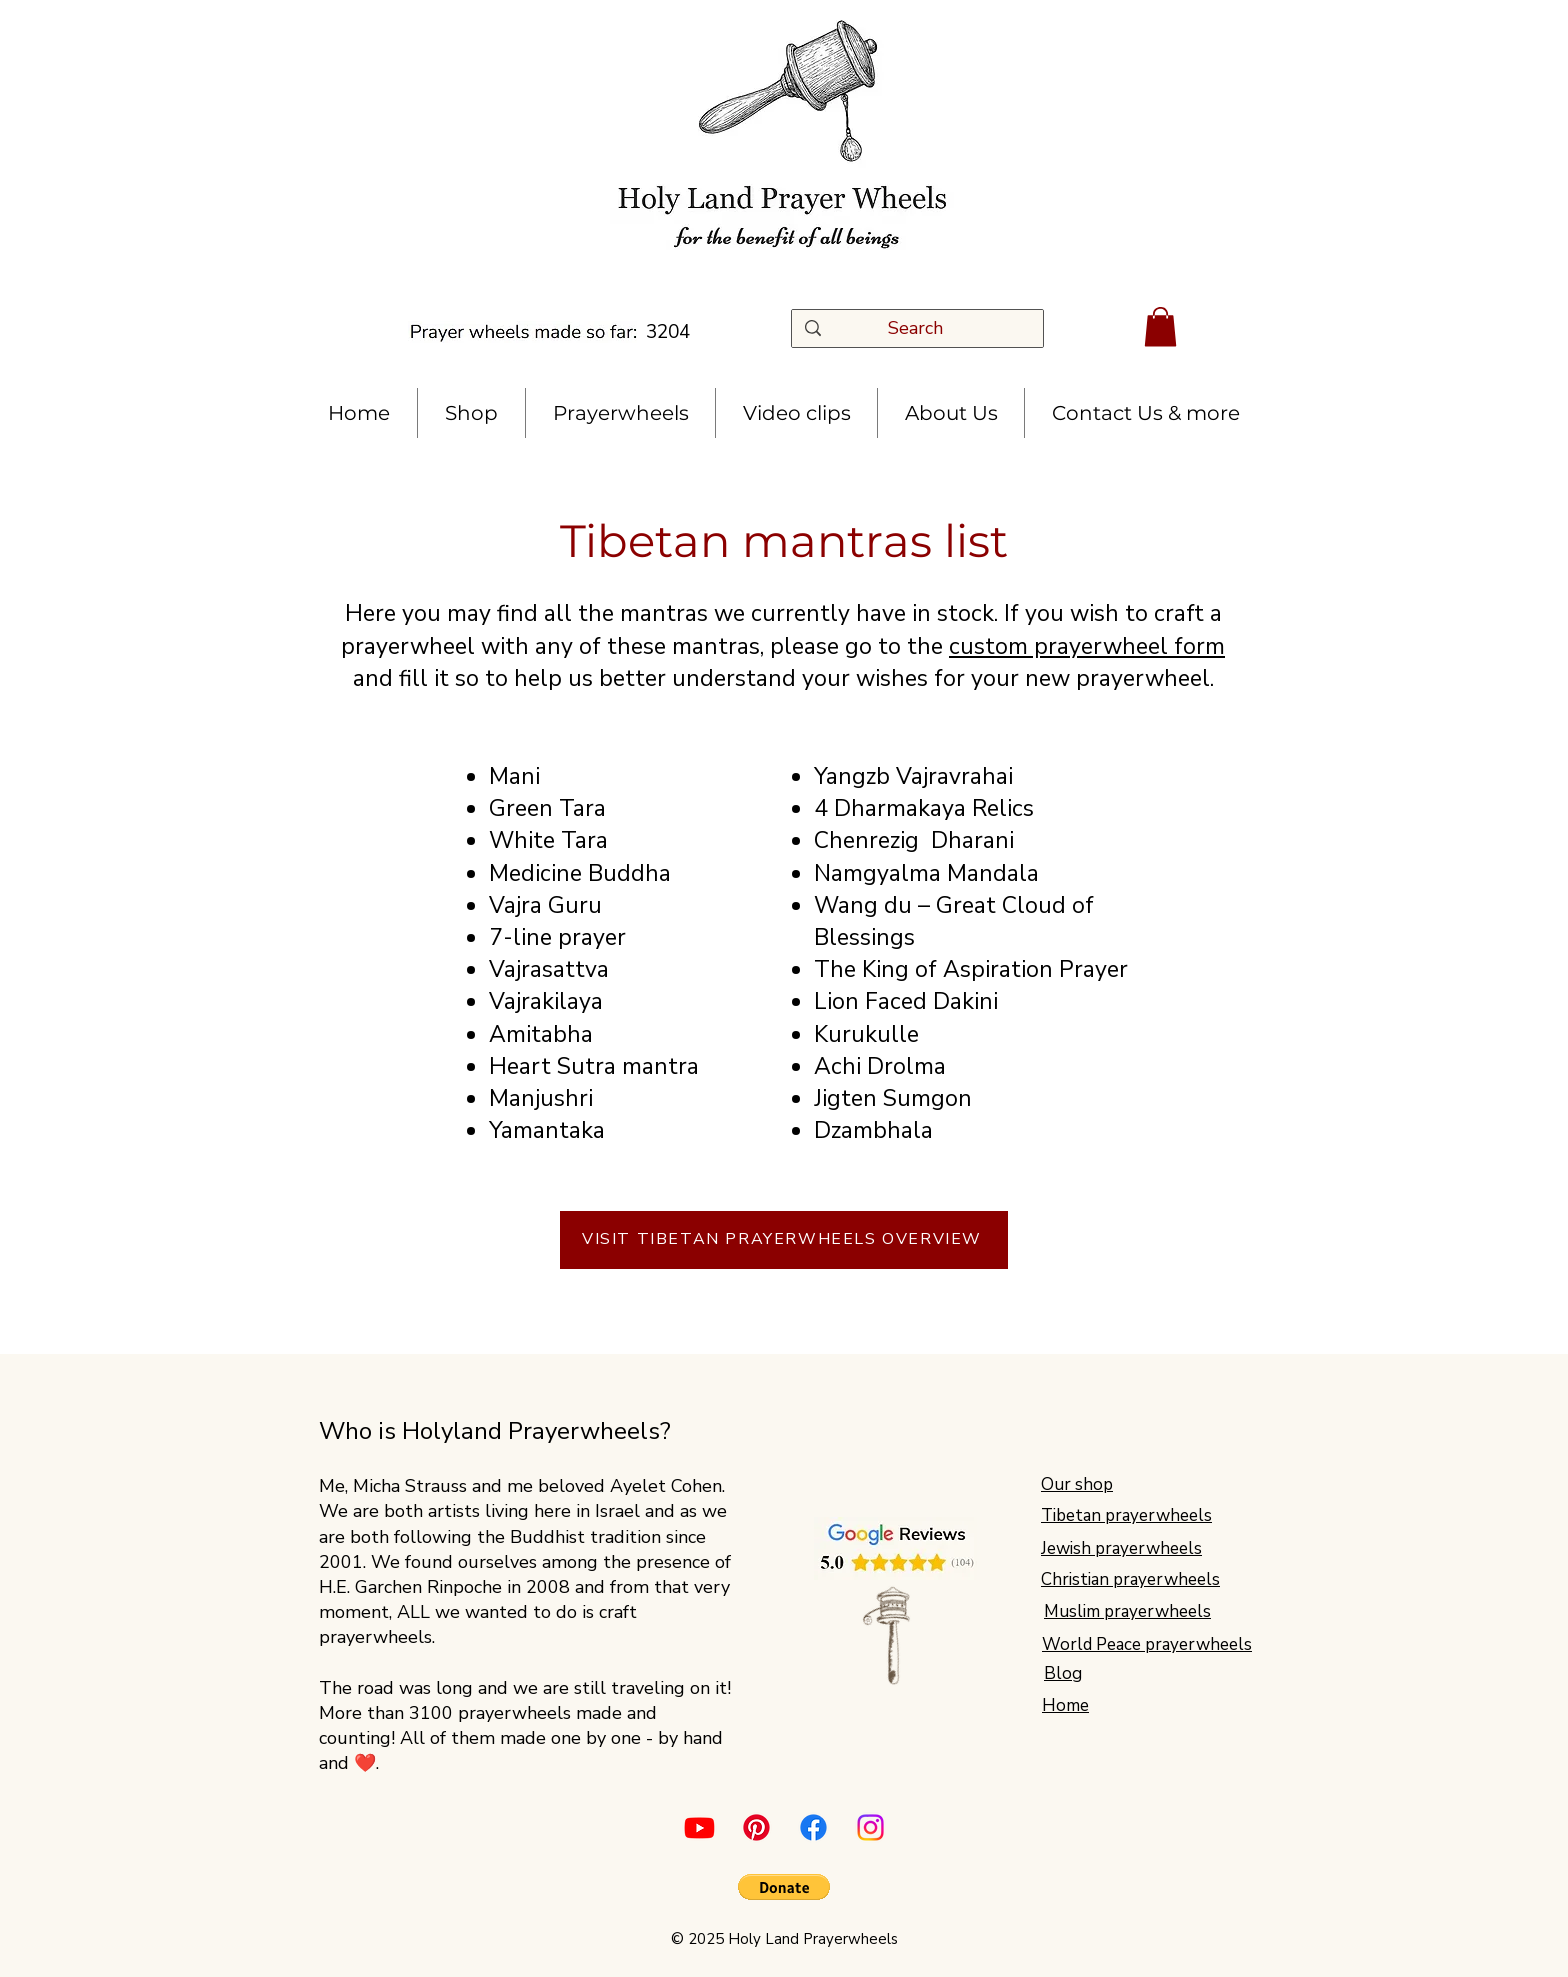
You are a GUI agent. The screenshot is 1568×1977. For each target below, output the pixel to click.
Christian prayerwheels (1130, 1579)
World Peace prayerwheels (1147, 1644)
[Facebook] (813, 1827)
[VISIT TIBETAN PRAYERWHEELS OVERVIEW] (784, 1240)
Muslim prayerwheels (1127, 1611)
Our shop (1077, 1484)
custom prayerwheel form (1087, 646)
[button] (1160, 326)
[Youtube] (699, 1827)
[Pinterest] (756, 1827)
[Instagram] (870, 1827)
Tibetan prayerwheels (1126, 1515)
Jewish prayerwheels (1121, 1548)
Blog (1063, 1673)
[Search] (922, 328)
